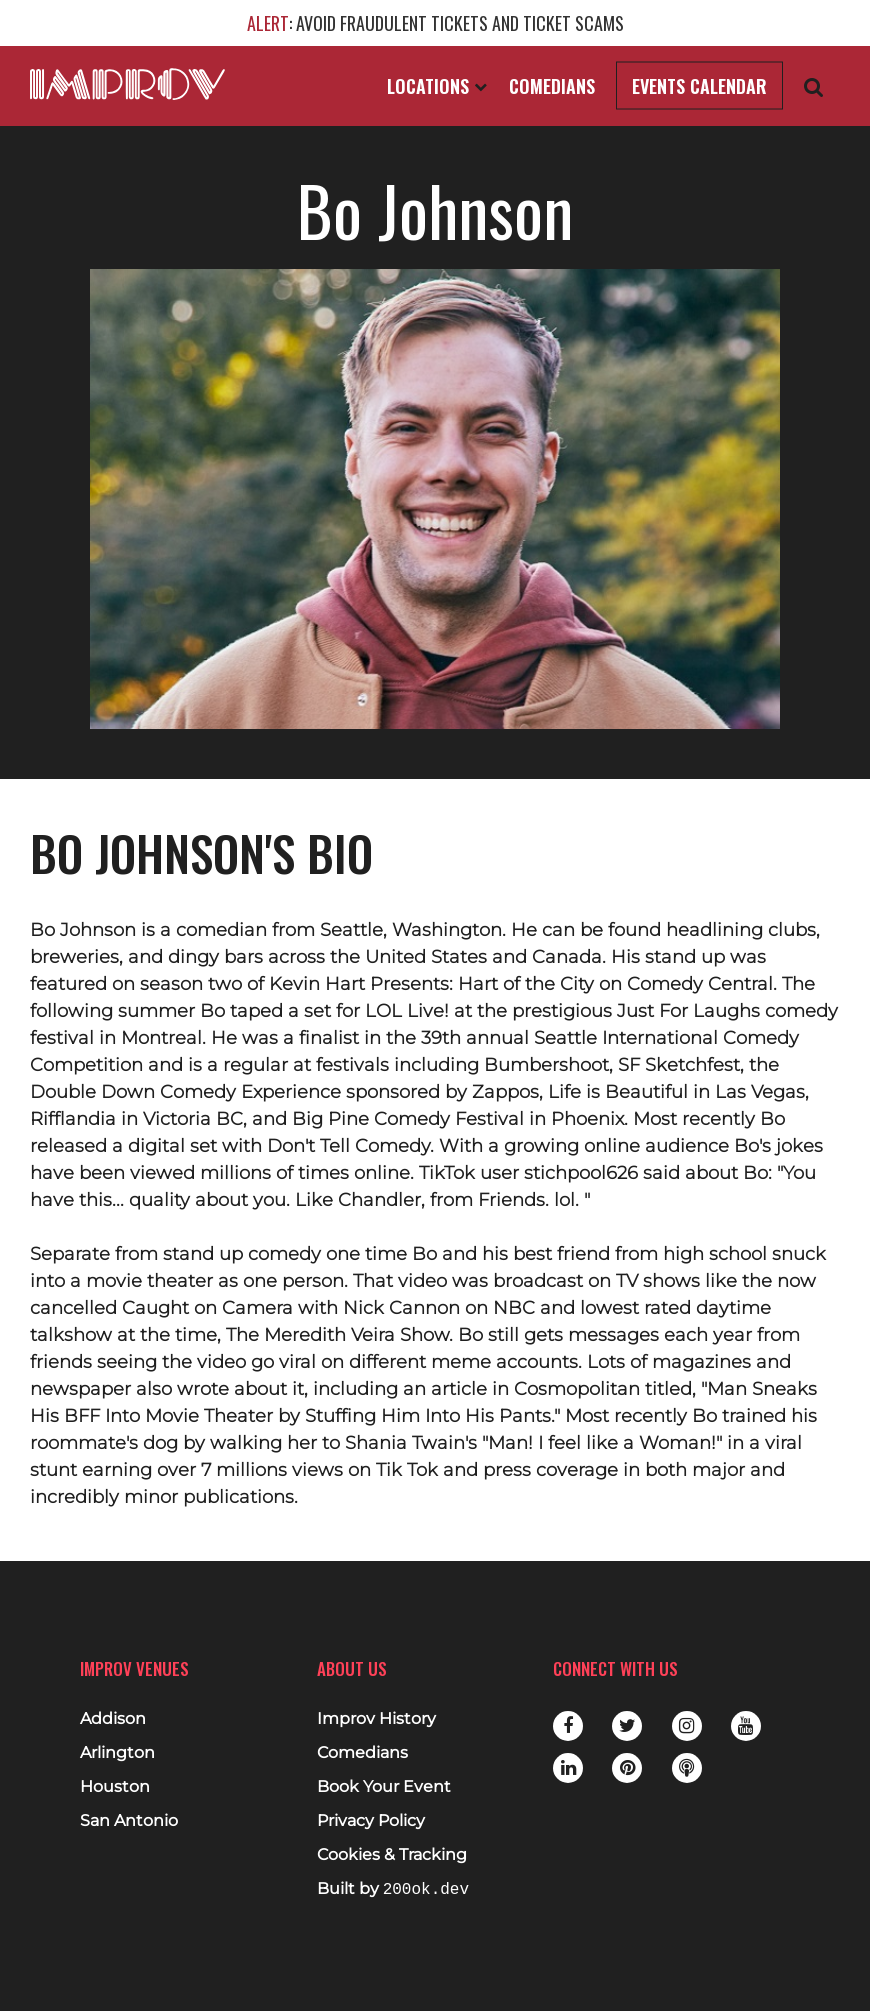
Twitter (627, 1726)
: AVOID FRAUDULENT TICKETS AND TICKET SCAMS (435, 23)
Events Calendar (699, 86)
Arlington (117, 1753)
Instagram (687, 1726)
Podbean (687, 1768)
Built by (393, 1889)
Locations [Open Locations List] (437, 86)
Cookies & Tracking (392, 1855)
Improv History (376, 1719)
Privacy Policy (371, 1821)
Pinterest (627, 1768)
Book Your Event (384, 1787)
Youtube (746, 1726)
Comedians (552, 86)
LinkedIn (568, 1768)
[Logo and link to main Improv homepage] (127, 84)
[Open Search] (814, 86)
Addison (113, 1719)
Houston (115, 1787)
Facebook (568, 1726)
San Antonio (129, 1821)
